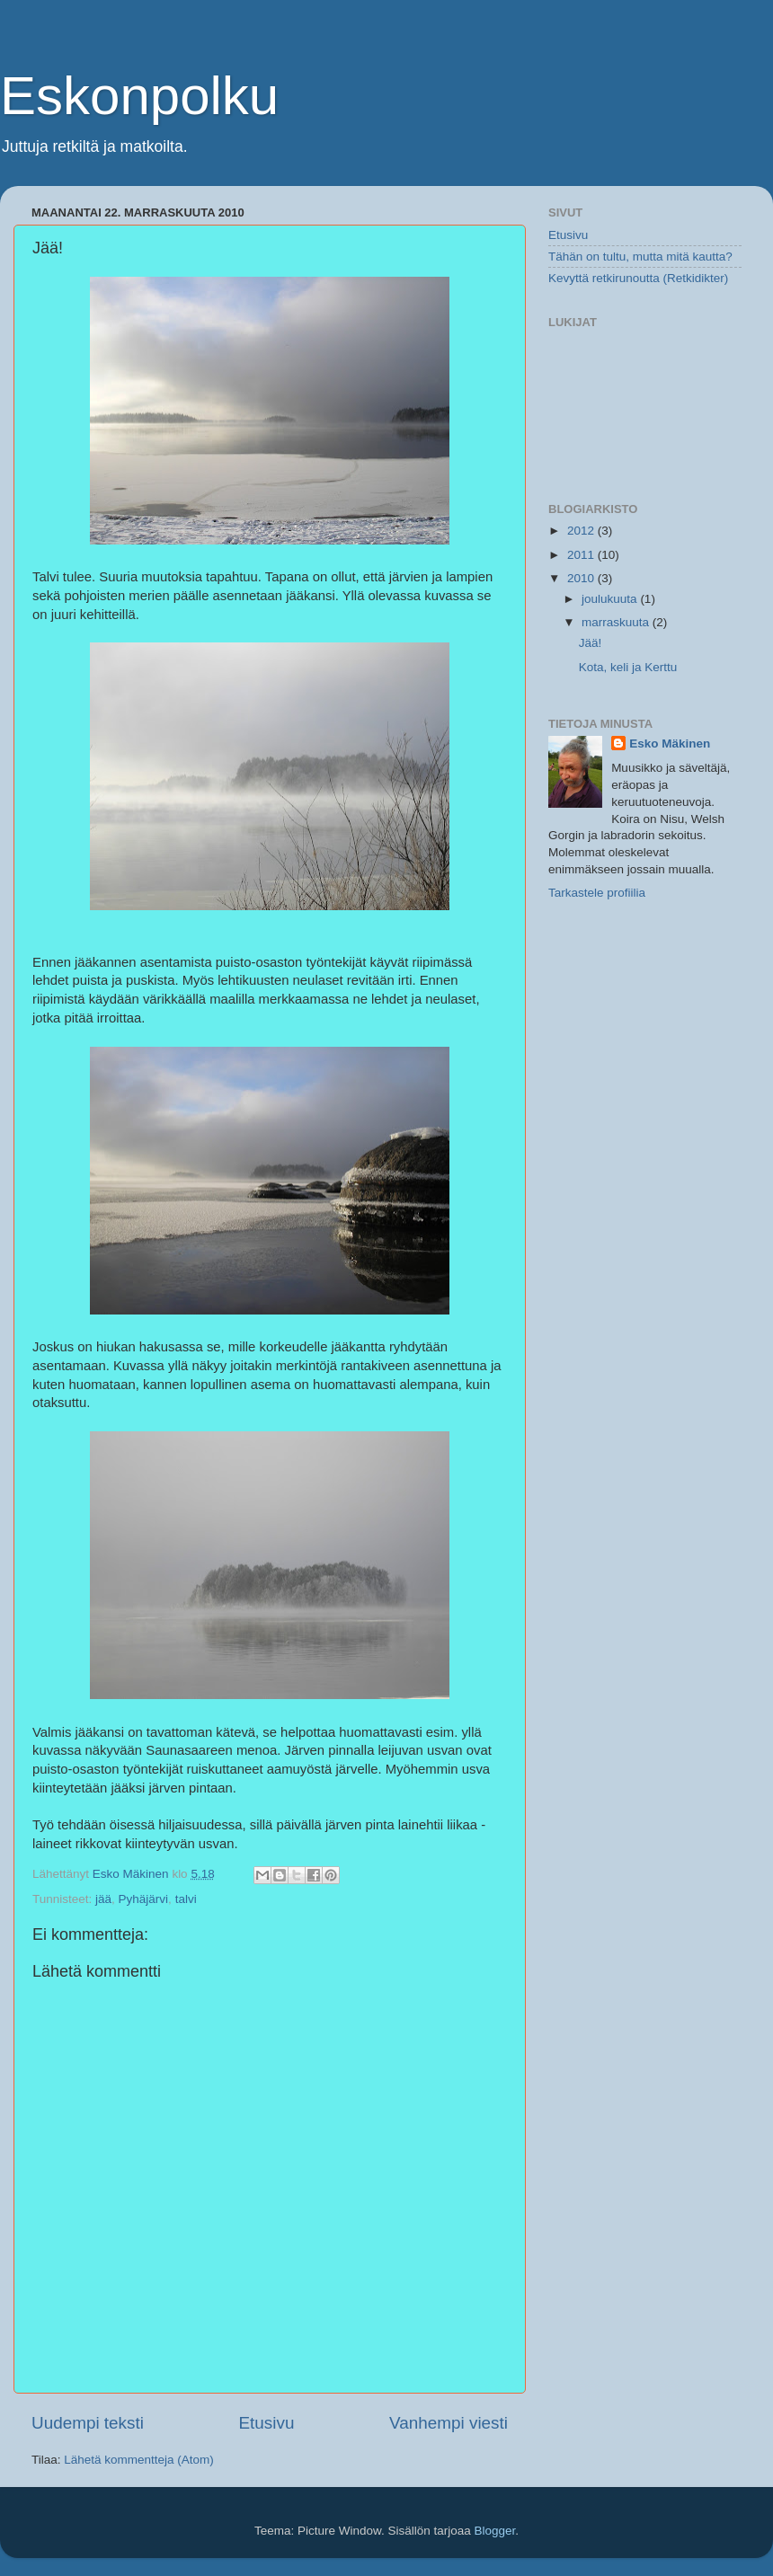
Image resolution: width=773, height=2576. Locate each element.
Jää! (590, 643)
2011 (582, 555)
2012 (582, 530)
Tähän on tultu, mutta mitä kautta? (640, 256)
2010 (582, 578)
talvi (186, 1899)
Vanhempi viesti (448, 2422)
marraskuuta (617, 622)
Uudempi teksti (87, 2422)
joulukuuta (611, 599)
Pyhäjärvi (144, 1899)
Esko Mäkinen (669, 743)
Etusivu (267, 2422)
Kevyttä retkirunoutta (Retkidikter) (638, 278)
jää (103, 1899)
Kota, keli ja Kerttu (628, 667)
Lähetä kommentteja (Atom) (139, 2459)
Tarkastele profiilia (596, 892)
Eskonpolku (139, 96)
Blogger (495, 2530)
